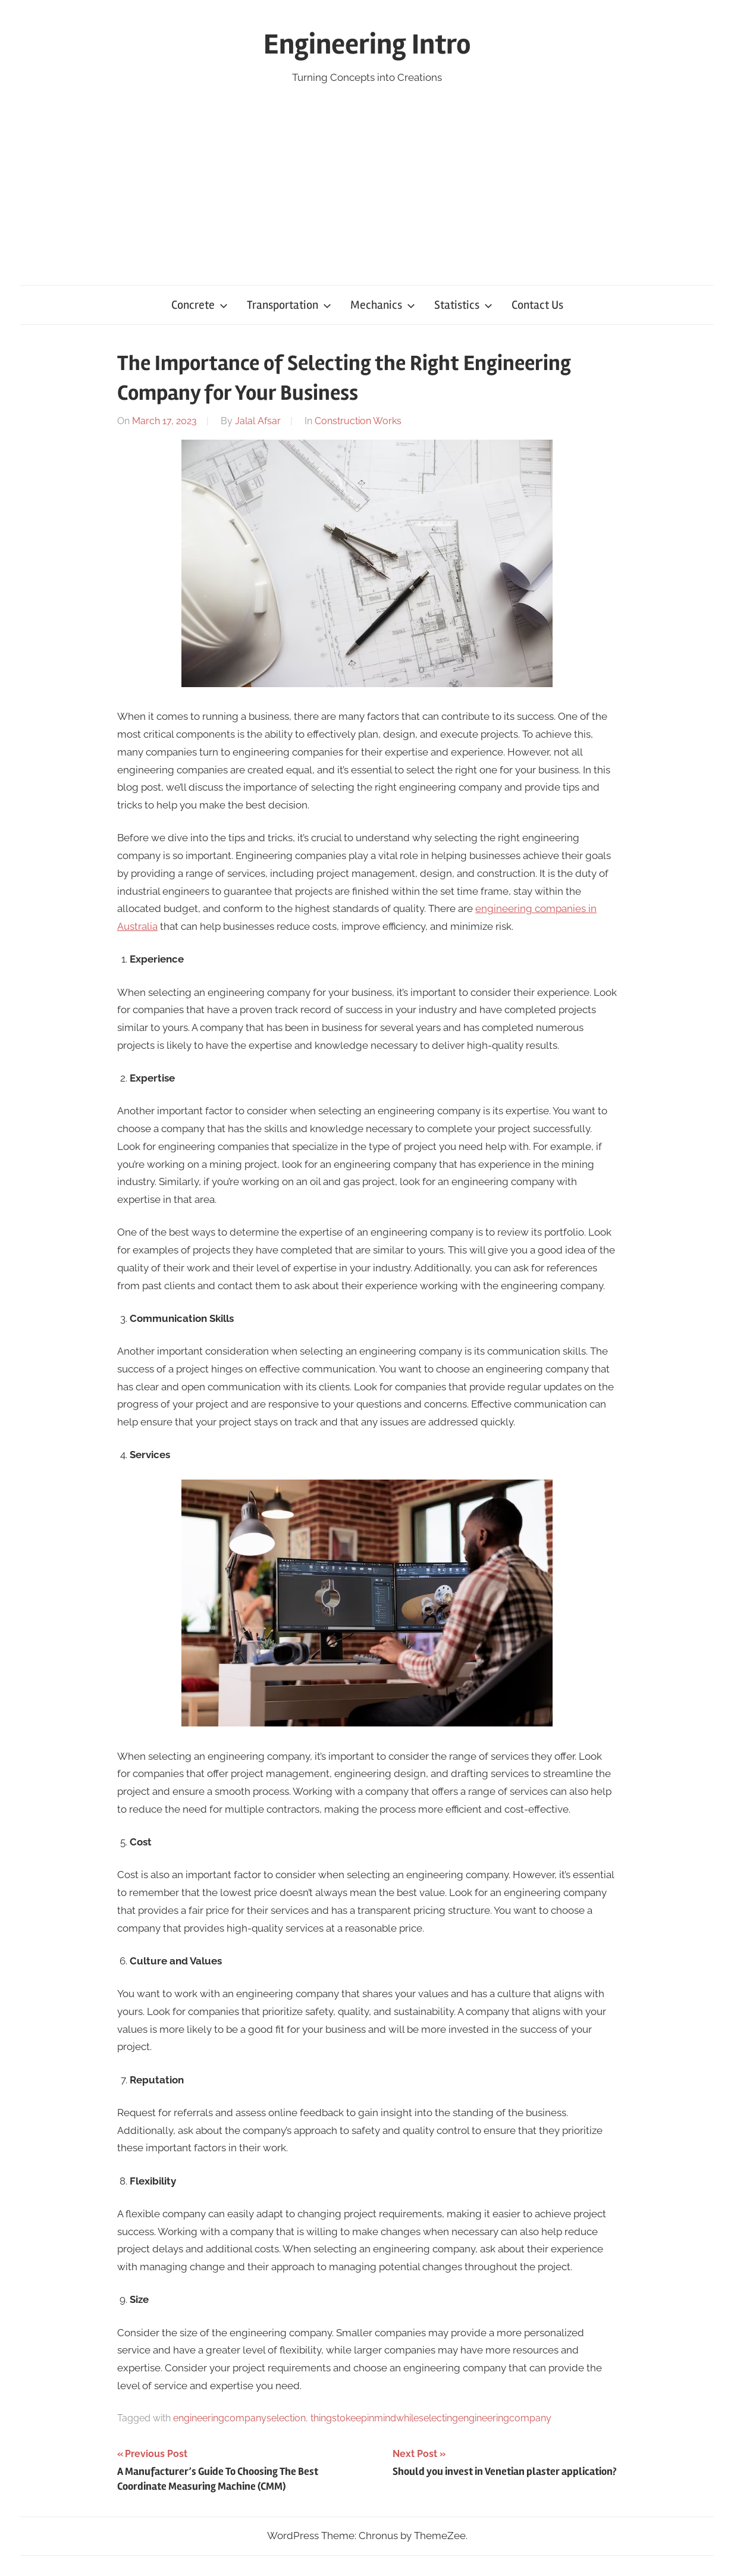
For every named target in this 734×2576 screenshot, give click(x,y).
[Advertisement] (367, 175)
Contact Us (537, 304)
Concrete (199, 304)
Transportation (289, 304)
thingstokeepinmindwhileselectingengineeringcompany (430, 2418)
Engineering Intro (367, 44)
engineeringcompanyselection (239, 2418)
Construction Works (358, 421)
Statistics (463, 304)
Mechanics (382, 304)
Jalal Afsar (258, 421)
